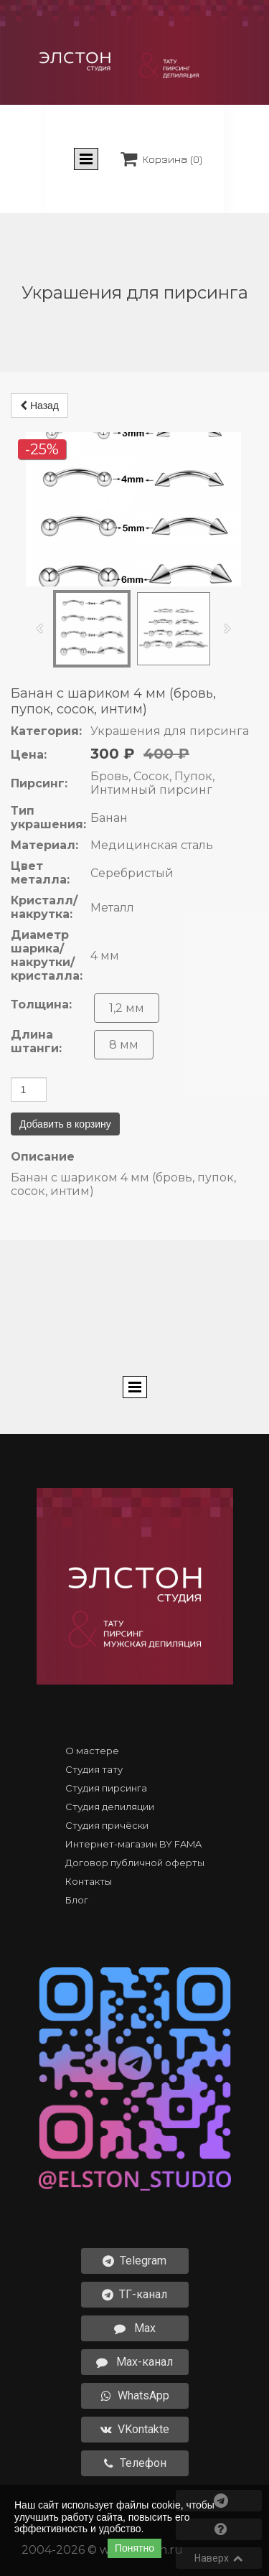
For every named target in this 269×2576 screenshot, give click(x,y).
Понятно (134, 2548)
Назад (39, 385)
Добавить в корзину (65, 1165)
